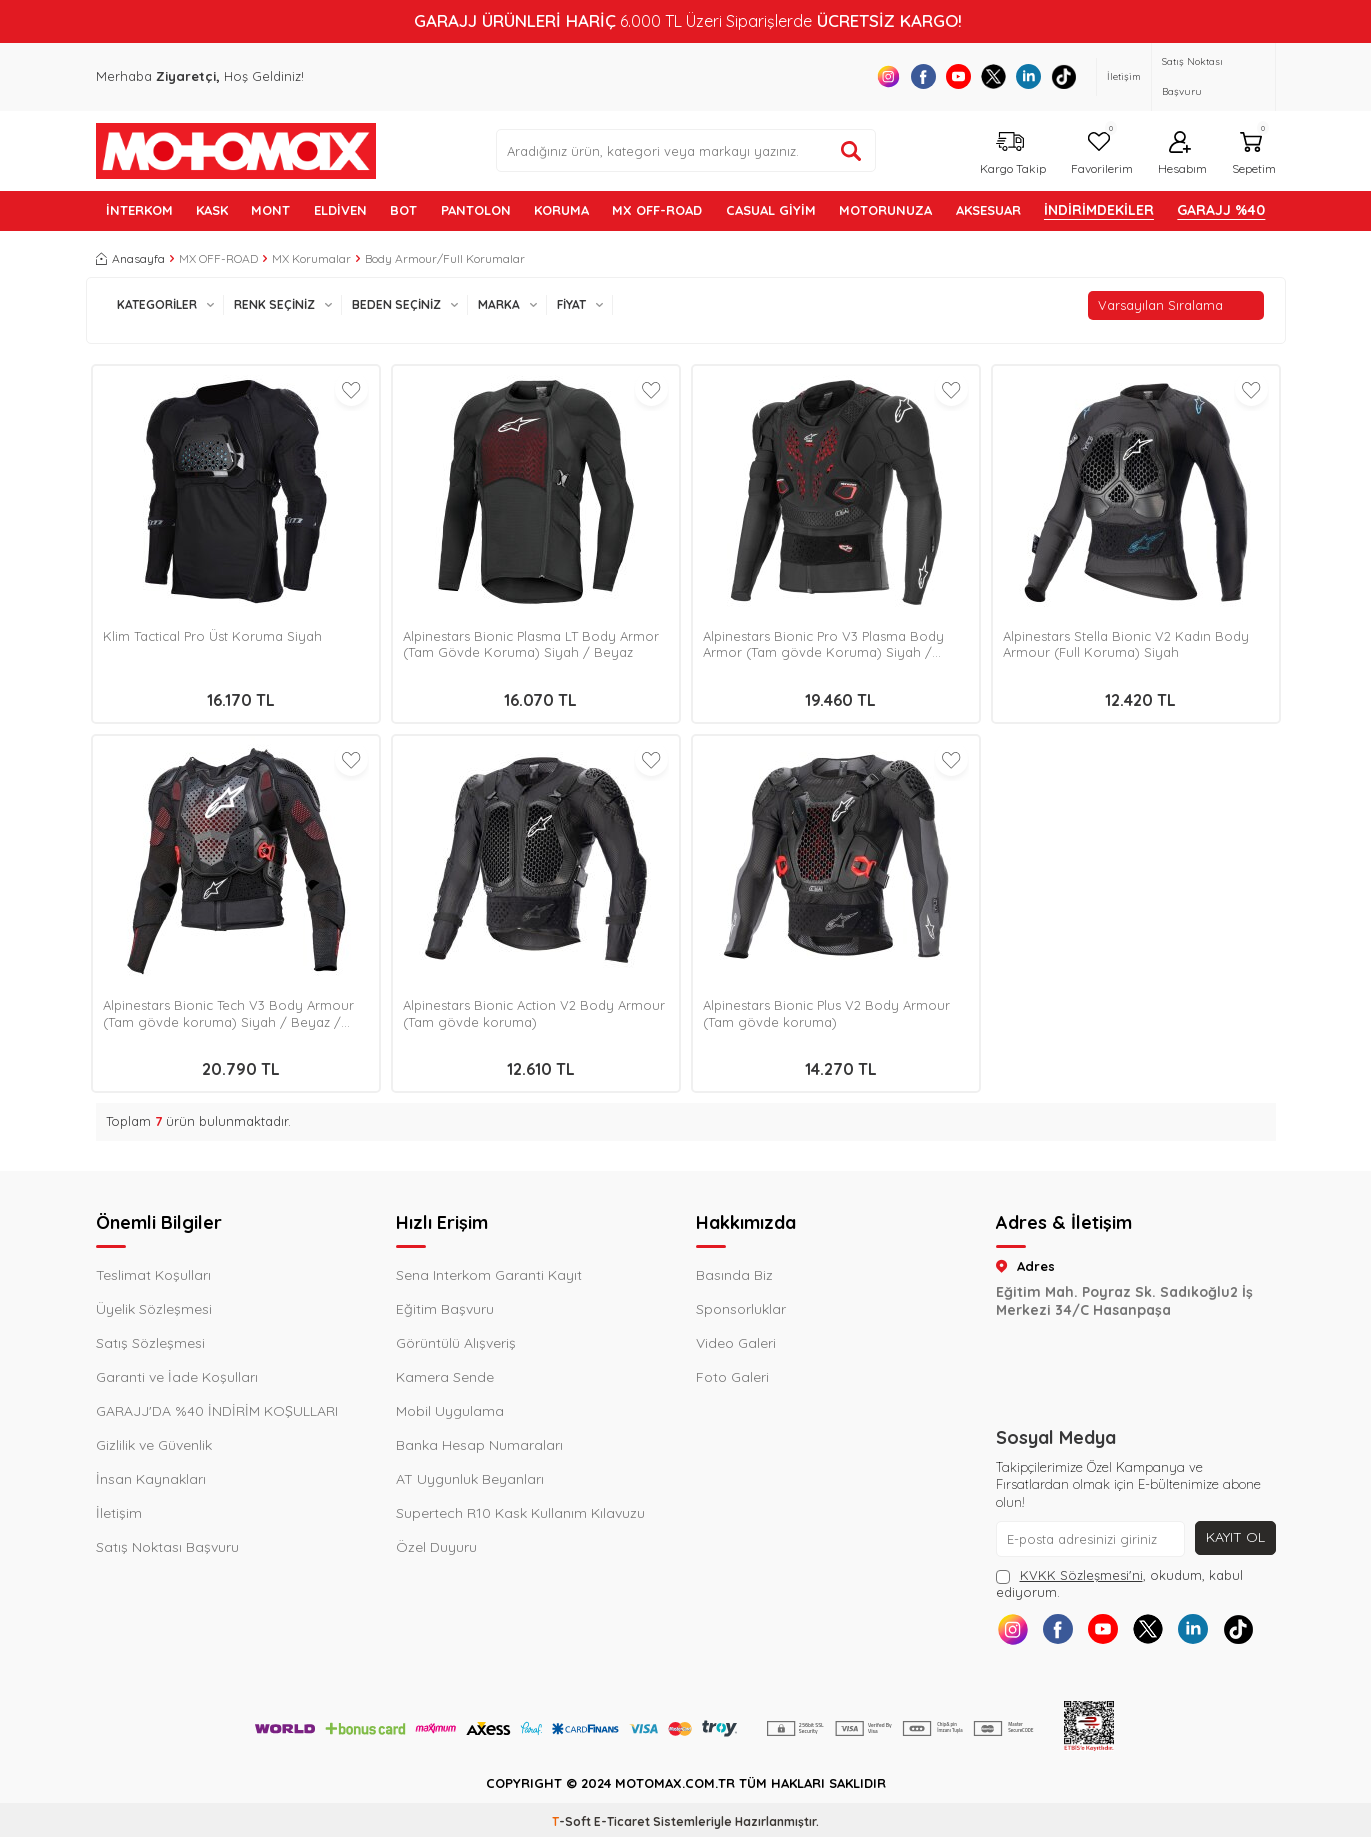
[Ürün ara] (851, 151)
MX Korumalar (311, 258)
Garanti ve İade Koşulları (177, 1377)
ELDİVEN (340, 210)
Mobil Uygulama (450, 1411)
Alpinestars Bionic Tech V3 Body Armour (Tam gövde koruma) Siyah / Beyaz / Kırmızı (228, 1014)
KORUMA (561, 210)
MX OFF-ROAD (657, 210)
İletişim (1124, 76)
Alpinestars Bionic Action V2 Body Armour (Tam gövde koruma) (534, 1013)
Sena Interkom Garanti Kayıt (489, 1275)
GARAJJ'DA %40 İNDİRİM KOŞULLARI (217, 1411)
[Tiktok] (1063, 76)
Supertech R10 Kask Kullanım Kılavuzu (520, 1513)
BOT (403, 210)
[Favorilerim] (1099, 150)
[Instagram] (888, 76)
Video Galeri (736, 1343)
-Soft (573, 1821)
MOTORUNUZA (885, 210)
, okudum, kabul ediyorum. (1119, 1583)
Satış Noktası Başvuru (1192, 76)
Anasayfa (130, 258)
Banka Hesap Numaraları (479, 1445)
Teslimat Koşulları (153, 1275)
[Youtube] (958, 76)
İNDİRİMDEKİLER (1099, 210)
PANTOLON (476, 210)
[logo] (236, 151)
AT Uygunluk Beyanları (470, 1479)
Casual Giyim (771, 210)
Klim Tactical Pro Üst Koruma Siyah (212, 636)
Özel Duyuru (436, 1547)
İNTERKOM (139, 210)
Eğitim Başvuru (445, 1309)
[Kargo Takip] (1010, 150)
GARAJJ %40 (1221, 210)
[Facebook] (923, 76)
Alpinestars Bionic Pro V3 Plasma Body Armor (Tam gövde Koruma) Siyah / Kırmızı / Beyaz (823, 645)
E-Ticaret (622, 1821)
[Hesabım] (1180, 150)
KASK (212, 210)
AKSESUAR (988, 210)
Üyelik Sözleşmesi (154, 1309)
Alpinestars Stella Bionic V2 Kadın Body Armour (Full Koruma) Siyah (1126, 644)
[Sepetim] (1251, 150)
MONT (270, 210)
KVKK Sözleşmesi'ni (1081, 1575)
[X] (993, 76)
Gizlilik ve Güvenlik (154, 1445)
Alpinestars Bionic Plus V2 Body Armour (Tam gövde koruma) (826, 1013)
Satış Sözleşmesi (150, 1343)
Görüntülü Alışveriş (456, 1343)
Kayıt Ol (1235, 1537)
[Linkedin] (1028, 76)
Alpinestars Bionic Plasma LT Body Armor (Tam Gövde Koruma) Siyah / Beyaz (531, 644)
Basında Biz (734, 1275)
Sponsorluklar (741, 1309)
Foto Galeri (732, 1377)
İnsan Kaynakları (151, 1479)
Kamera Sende (445, 1377)
